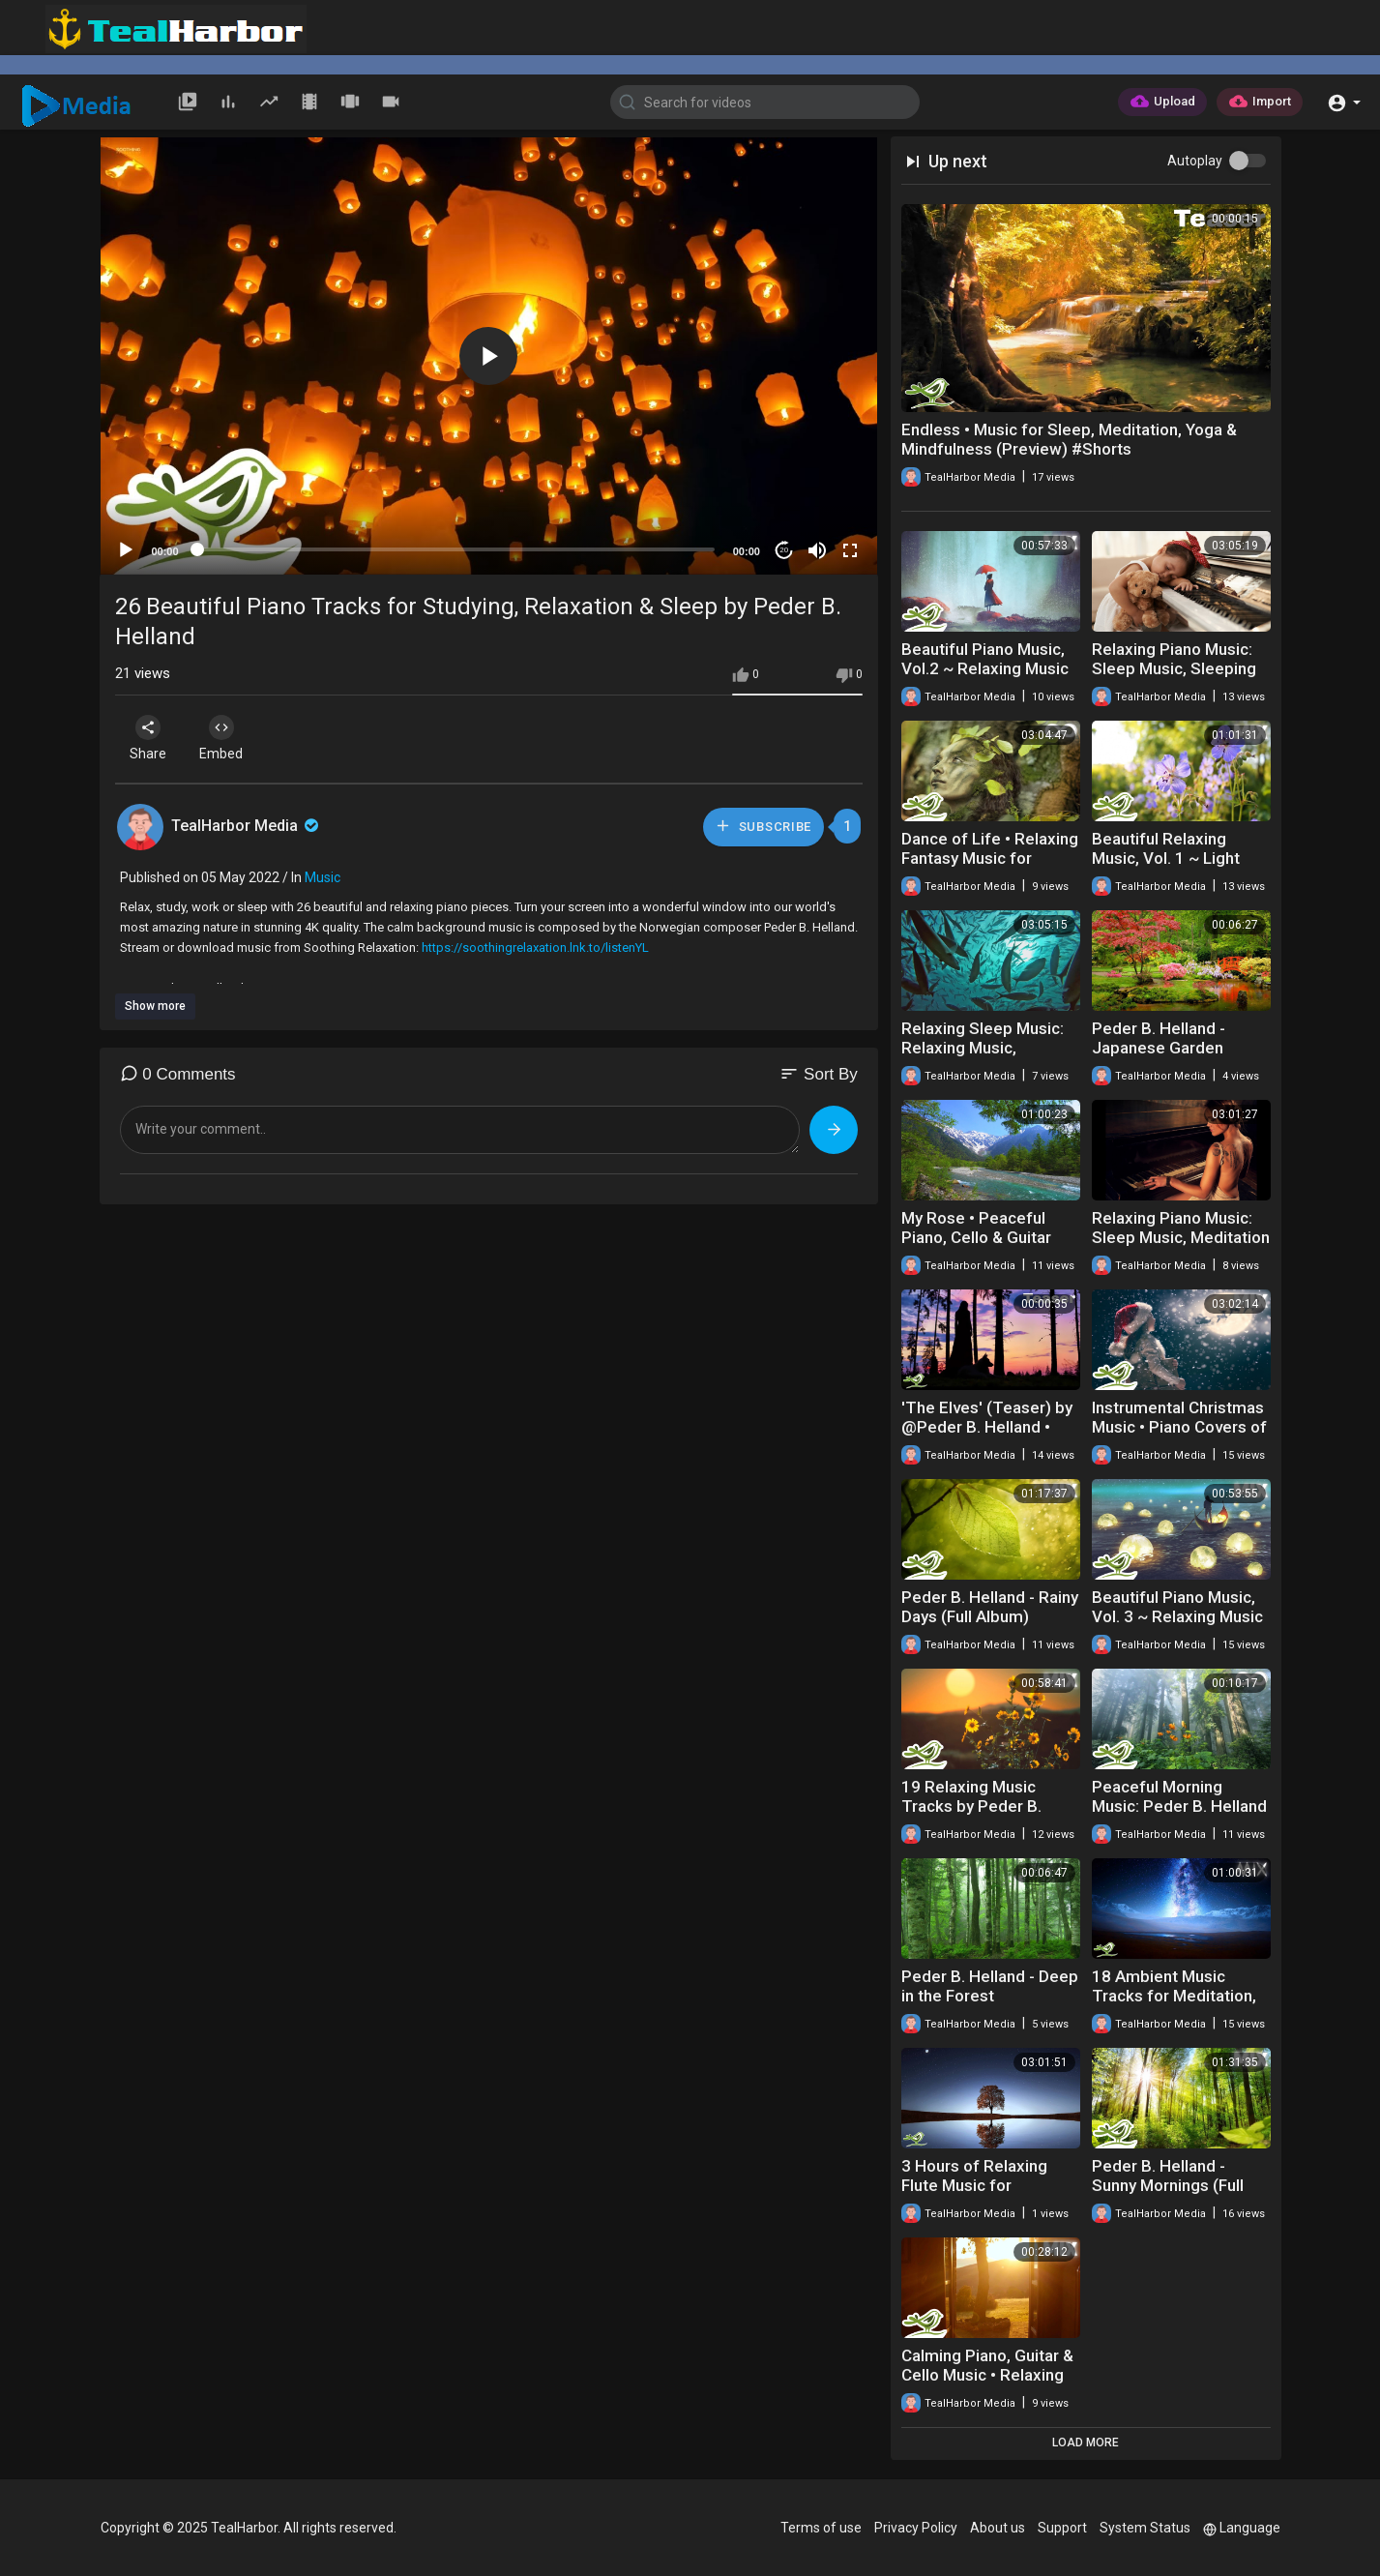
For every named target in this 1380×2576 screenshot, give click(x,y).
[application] (489, 356)
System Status (1145, 2527)
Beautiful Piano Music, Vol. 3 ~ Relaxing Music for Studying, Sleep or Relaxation (1177, 1626)
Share (150, 738)
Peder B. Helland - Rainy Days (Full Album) (989, 1606)
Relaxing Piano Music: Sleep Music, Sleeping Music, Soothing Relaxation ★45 (1174, 678)
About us (997, 2527)
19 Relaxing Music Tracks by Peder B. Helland (971, 1806)
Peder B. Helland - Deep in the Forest (989, 1986)
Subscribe (762, 825)
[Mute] (817, 550)
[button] (1343, 101)
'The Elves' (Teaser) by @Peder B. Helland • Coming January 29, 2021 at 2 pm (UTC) (986, 1436)
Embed (228, 738)
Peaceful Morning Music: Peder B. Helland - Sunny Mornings (1179, 1806)
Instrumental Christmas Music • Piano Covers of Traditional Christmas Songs (1179, 1436)
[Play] (125, 550)
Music (322, 877)
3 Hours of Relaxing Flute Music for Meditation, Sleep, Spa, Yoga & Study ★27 (986, 2195)
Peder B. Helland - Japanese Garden (1158, 1038)
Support (1062, 2527)
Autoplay (1194, 160)
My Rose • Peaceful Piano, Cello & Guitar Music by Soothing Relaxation (976, 1247)
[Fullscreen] (850, 550)
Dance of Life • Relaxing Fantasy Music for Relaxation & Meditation (989, 858)
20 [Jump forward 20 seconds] (783, 550)
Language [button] (1241, 2527)
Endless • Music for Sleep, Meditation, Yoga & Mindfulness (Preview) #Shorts (1069, 439)
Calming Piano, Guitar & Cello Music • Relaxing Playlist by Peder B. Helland (987, 2384)
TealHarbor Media (246, 825)
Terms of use (821, 2527)
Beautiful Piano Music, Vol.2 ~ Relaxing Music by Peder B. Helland (985, 668)
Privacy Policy (915, 2527)
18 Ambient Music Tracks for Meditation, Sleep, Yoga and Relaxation (1174, 2005)
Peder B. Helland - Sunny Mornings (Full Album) (1168, 2185)
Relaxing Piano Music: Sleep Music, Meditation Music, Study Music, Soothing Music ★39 (1181, 1247)
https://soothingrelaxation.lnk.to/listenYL (535, 947)
